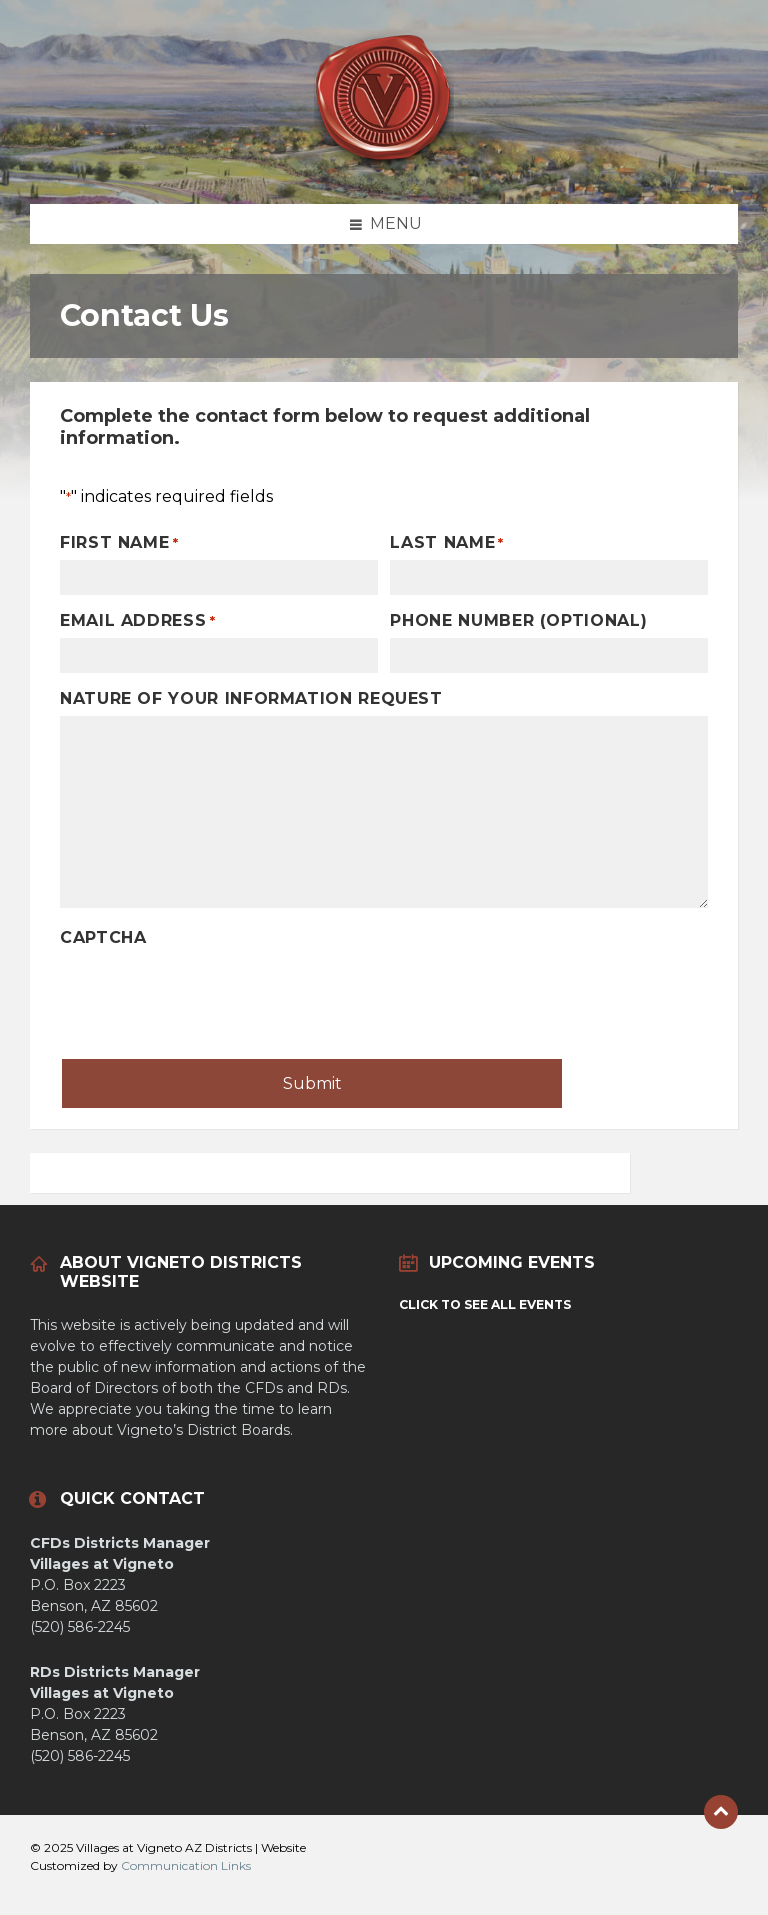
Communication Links (186, 1865)
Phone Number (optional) (518, 620)
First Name (119, 542)
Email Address (137, 620)
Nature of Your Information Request (251, 698)
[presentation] (212, 994)
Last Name (447, 542)
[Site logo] (384, 164)
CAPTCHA (103, 937)
